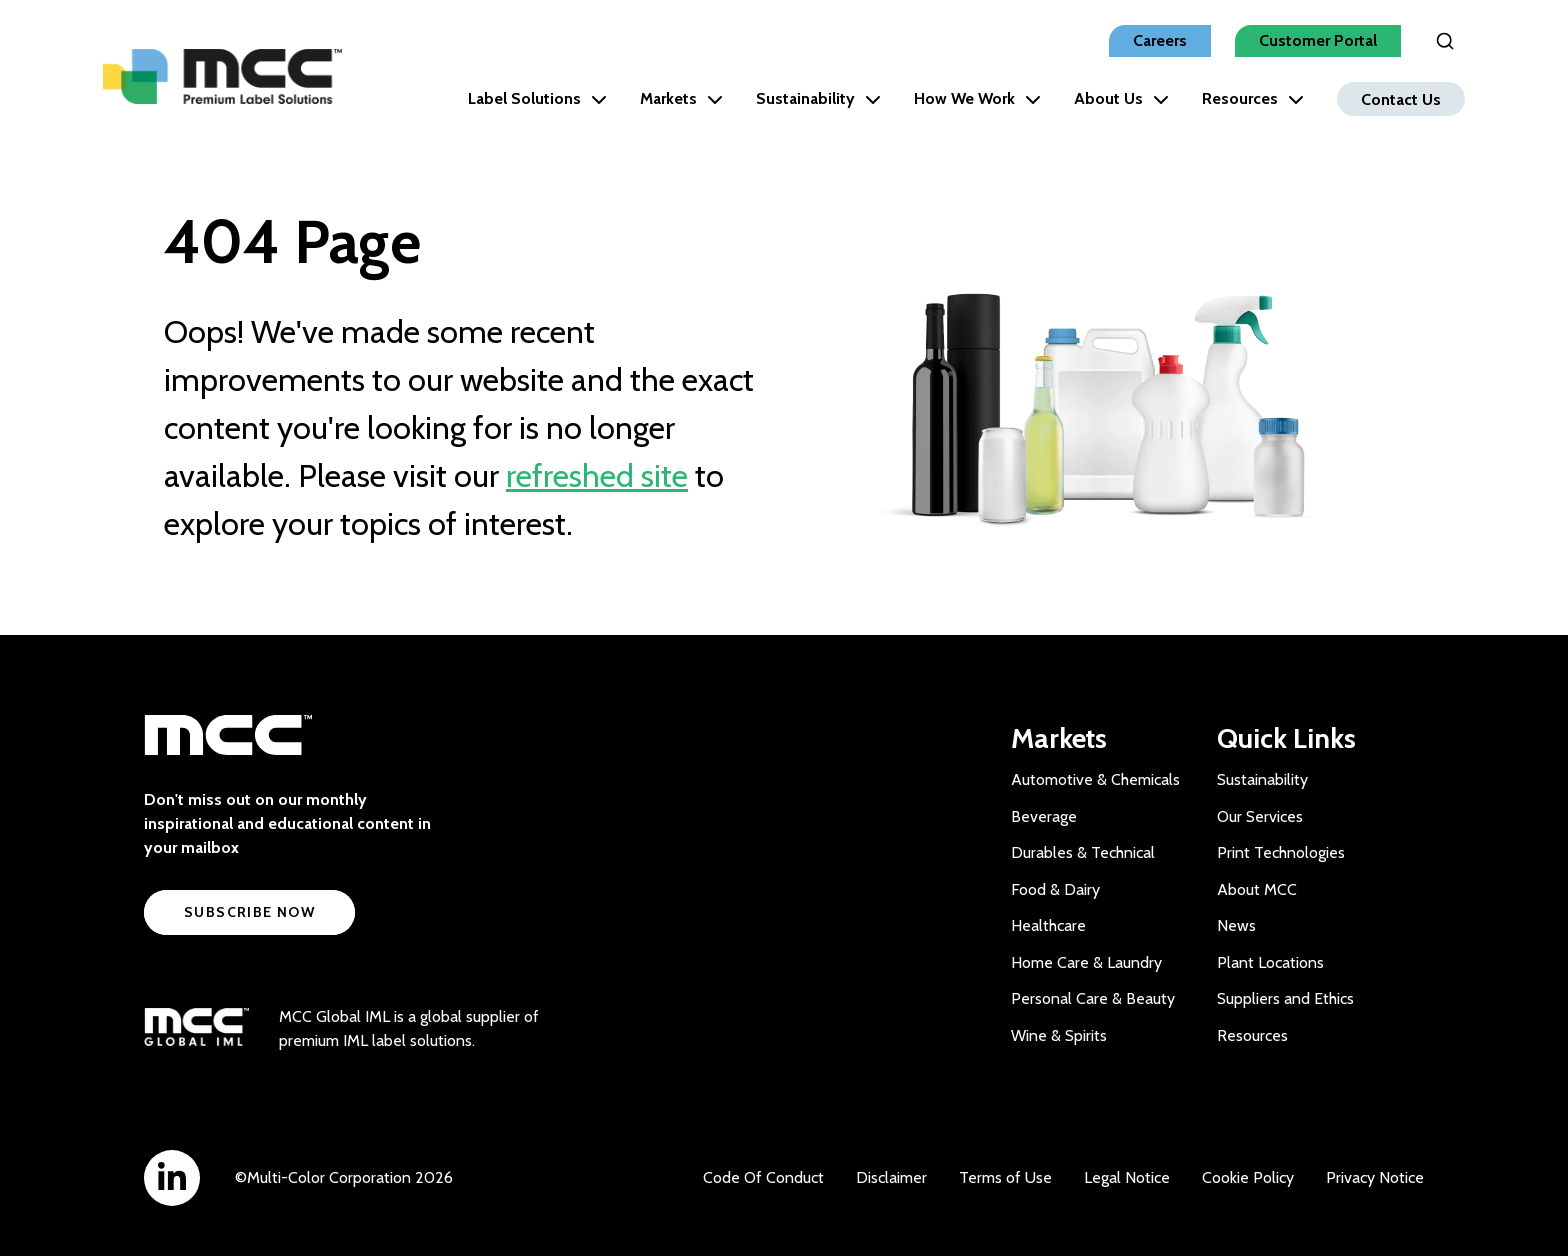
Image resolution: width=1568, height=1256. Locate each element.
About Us (1121, 98)
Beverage (1044, 816)
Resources (1253, 98)
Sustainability (818, 98)
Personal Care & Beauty (1093, 998)
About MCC (1257, 889)
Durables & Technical (1083, 852)
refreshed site (597, 475)
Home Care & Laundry (1086, 962)
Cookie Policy (1248, 1177)
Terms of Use (1005, 1177)
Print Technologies (1281, 852)
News (1236, 925)
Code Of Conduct (763, 1177)
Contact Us (1401, 98)
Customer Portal (1318, 40)
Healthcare (1048, 925)
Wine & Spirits (1059, 1035)
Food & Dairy (1055, 889)
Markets (681, 98)
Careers (1160, 40)
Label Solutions (537, 98)
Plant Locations (1270, 962)
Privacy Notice (1375, 1177)
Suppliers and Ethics (1285, 998)
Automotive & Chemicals (1095, 779)
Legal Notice (1127, 1177)
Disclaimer (891, 1177)
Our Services (1260, 816)
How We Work (977, 98)
